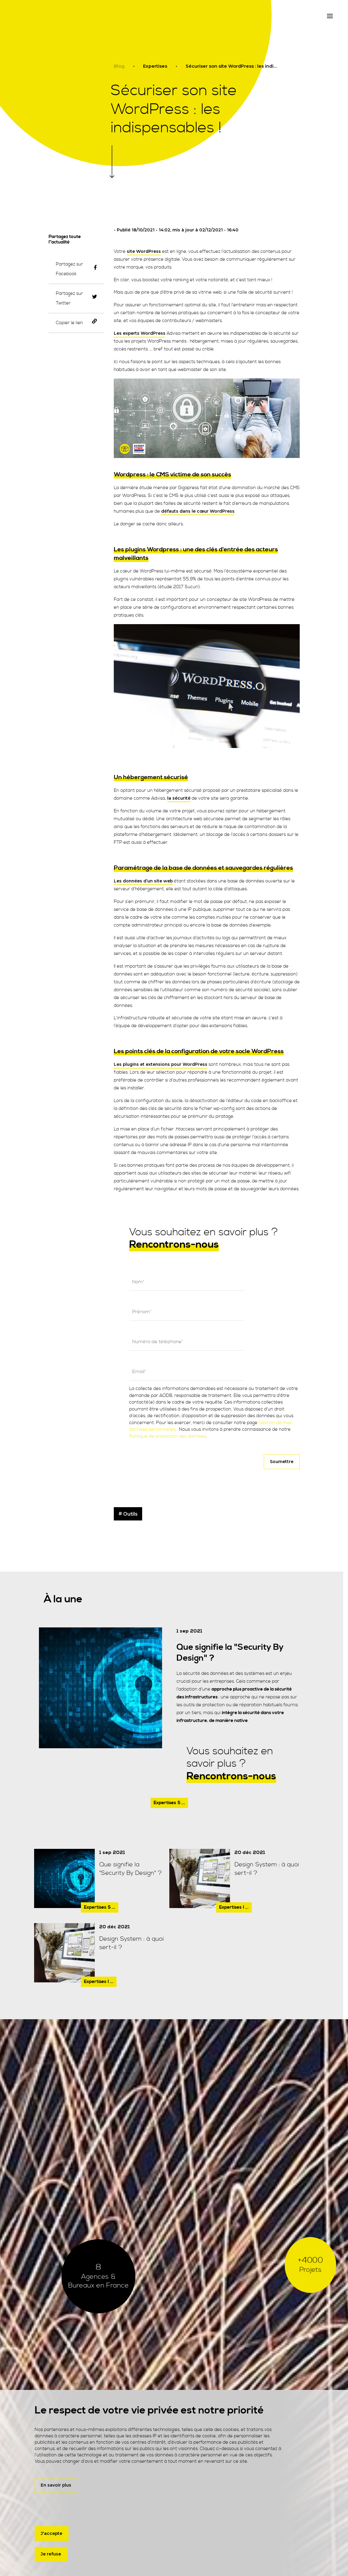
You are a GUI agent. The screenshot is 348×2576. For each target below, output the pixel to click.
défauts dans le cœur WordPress (198, 511)
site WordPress (144, 251)
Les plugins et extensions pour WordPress (160, 1064)
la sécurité (178, 798)
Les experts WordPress (139, 333)
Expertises (155, 66)
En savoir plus (56, 2483)
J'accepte (51, 2532)
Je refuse (51, 2554)
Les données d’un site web (143, 881)
